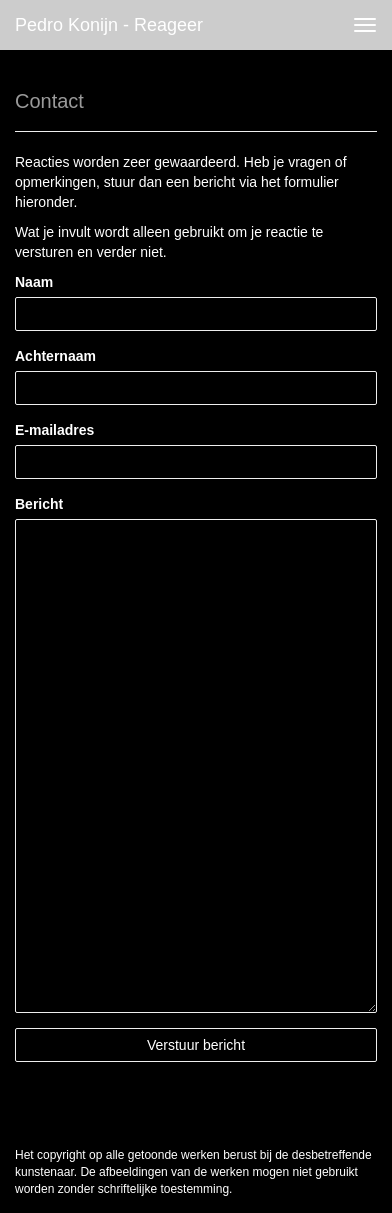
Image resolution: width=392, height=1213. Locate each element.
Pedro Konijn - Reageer (109, 25)
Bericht (39, 504)
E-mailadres (54, 430)
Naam (34, 282)
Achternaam (55, 356)
